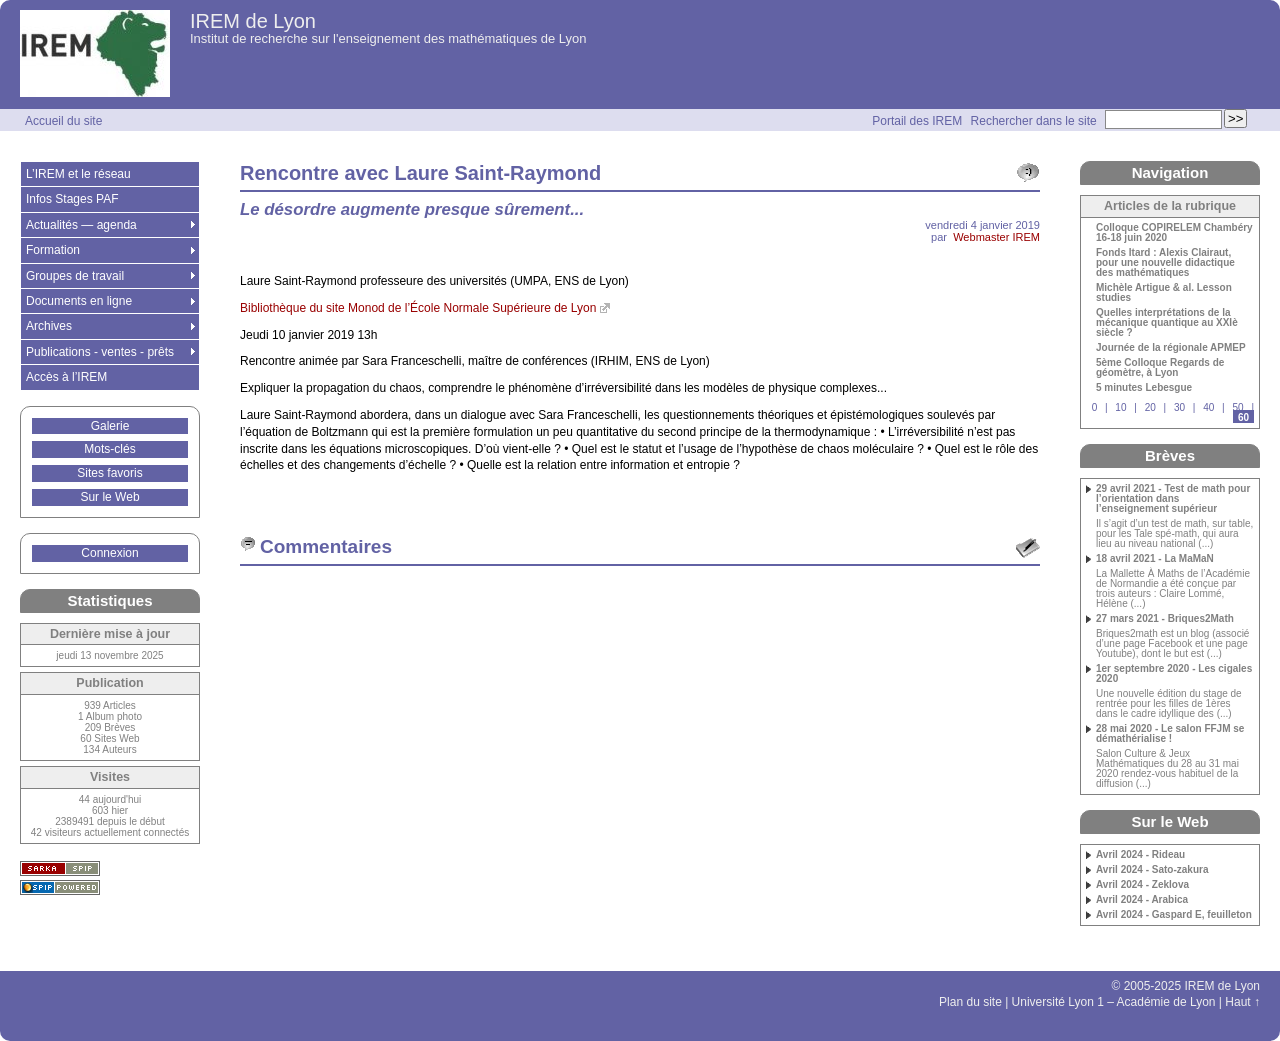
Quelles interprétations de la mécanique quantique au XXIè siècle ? (1167, 323)
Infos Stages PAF (72, 199)
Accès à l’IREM (66, 377)
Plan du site (970, 1002)
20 (1150, 407)
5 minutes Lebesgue (1144, 388)
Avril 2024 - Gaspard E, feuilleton (1174, 915)
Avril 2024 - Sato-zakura (1152, 870)
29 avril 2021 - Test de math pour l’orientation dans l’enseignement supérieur (1173, 499)
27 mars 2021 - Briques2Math (1165, 619)
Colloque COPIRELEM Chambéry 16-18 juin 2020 (1174, 233)
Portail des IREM (917, 121)
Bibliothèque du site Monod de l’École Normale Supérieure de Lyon (418, 308)
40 (1208, 407)
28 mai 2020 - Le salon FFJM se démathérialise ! (1170, 734)
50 (1237, 407)
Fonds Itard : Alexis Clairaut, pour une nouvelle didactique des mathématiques (1165, 263)
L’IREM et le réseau (78, 174)
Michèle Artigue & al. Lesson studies (1164, 293)
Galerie (110, 426)
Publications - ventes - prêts (100, 352)
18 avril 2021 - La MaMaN (1155, 559)
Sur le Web (109, 497)
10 (1120, 407)
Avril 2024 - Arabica (1142, 900)
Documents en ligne (79, 301)
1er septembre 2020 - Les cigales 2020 (1174, 674)
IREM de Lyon (253, 21)
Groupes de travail (75, 276)
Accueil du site (63, 121)
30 (1179, 407)
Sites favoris (109, 473)
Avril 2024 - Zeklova (1142, 885)
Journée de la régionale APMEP (1171, 348)
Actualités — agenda (81, 225)
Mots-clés (109, 449)
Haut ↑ (1242, 1002)
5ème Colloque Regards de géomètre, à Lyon (1160, 368)
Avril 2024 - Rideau (1140, 855)
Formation (53, 250)
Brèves (1170, 455)
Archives (49, 326)
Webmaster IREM (996, 237)
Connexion (109, 553)
